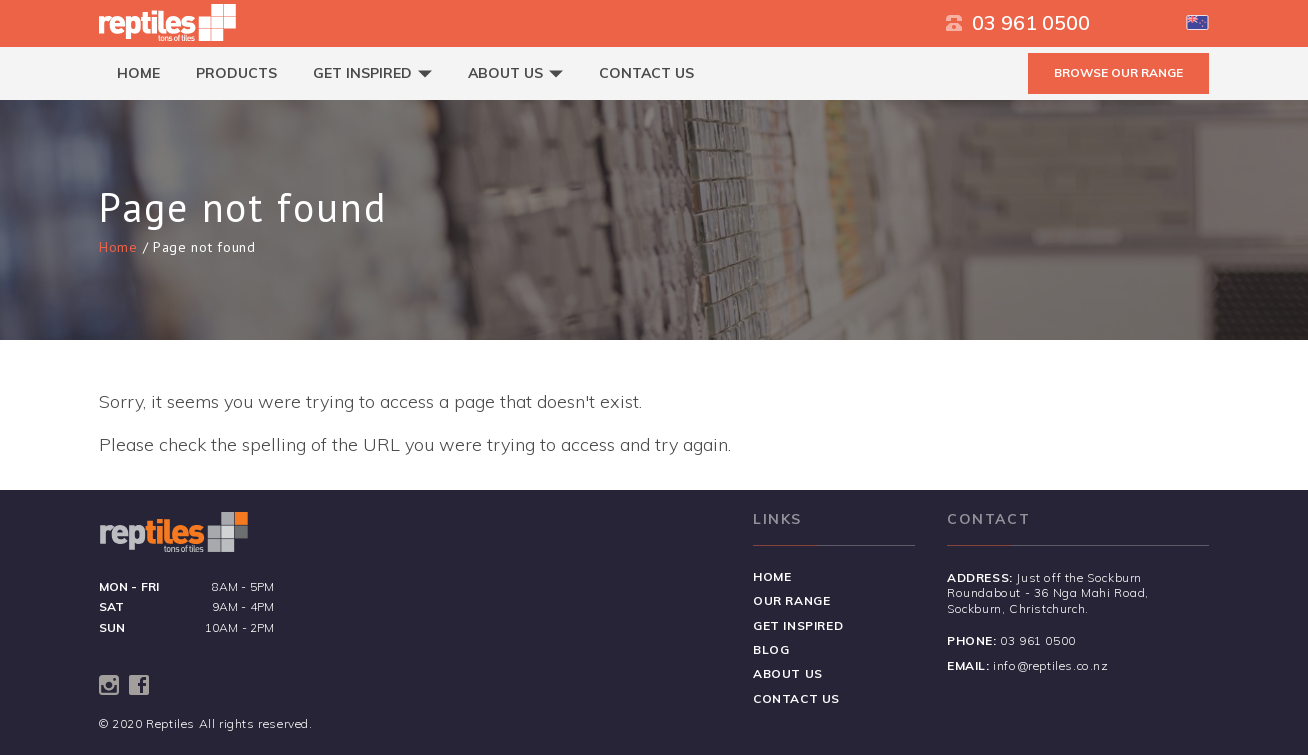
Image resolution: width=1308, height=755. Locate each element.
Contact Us (646, 73)
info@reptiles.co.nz (1050, 665)
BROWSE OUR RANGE (1118, 72)
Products (236, 73)
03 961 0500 (1018, 22)
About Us (515, 73)
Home (138, 73)
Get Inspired (372, 73)
